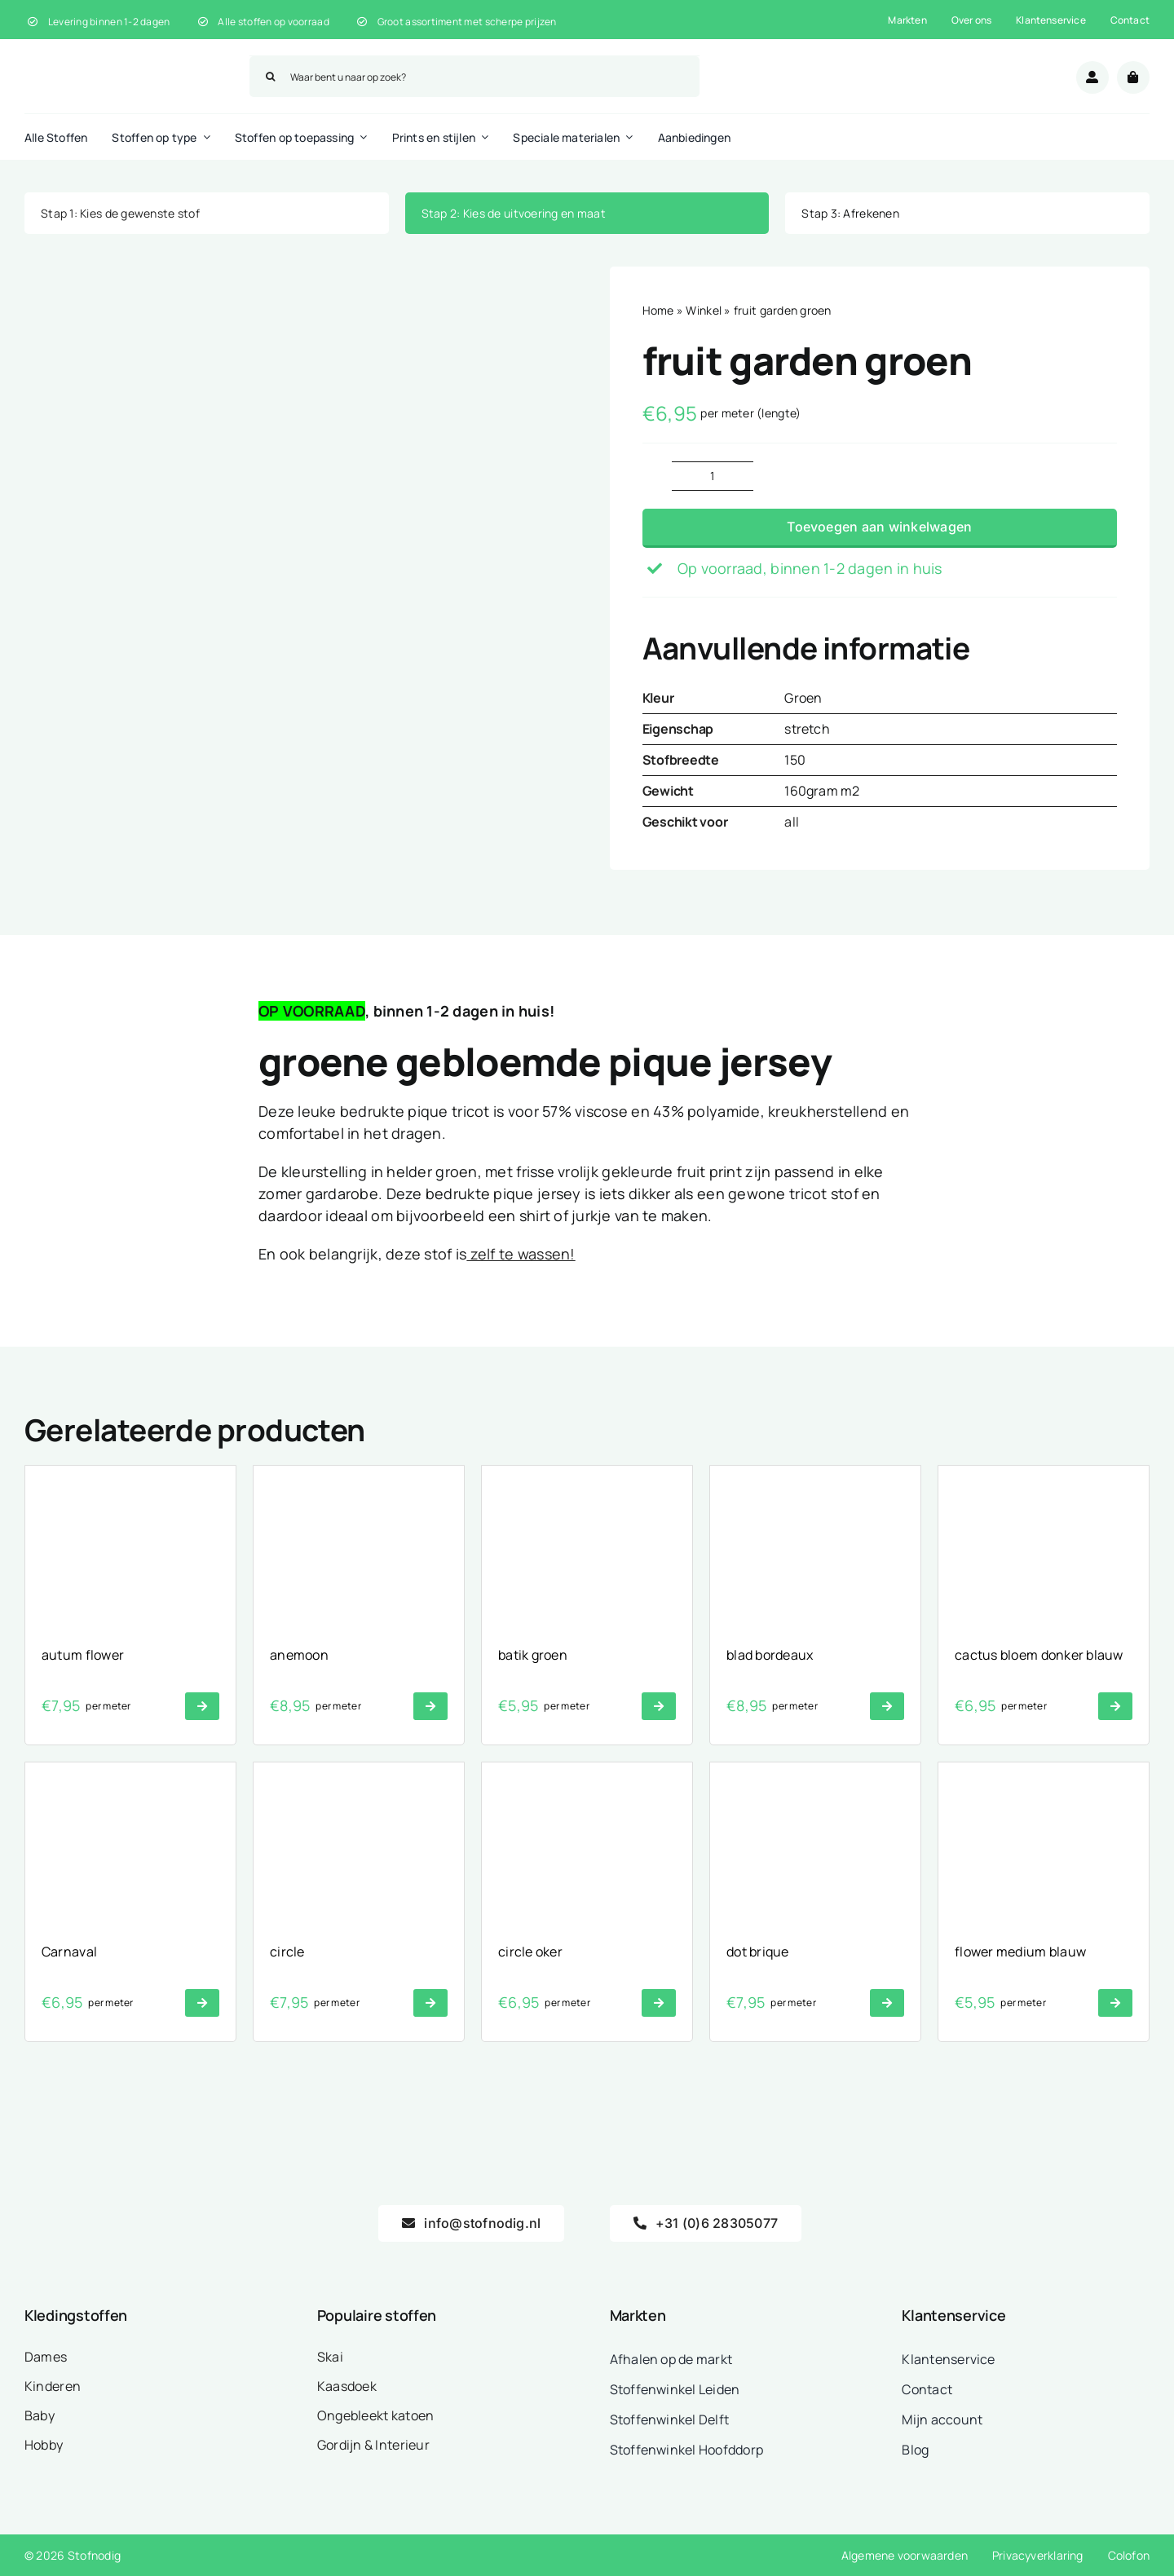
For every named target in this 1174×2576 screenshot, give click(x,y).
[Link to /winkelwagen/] (1133, 77)
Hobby (43, 2445)
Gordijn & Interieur (373, 2445)
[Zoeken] (269, 76)
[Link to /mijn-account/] (1092, 77)
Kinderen (52, 2386)
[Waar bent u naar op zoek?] (474, 76)
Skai (330, 2357)
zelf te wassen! (520, 1254)
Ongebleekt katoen (376, 2415)
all (791, 822)
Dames (45, 2357)
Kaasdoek (347, 2386)
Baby (39, 2415)
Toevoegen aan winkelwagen (879, 526)
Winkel (704, 310)
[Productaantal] (712, 476)
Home (658, 310)
